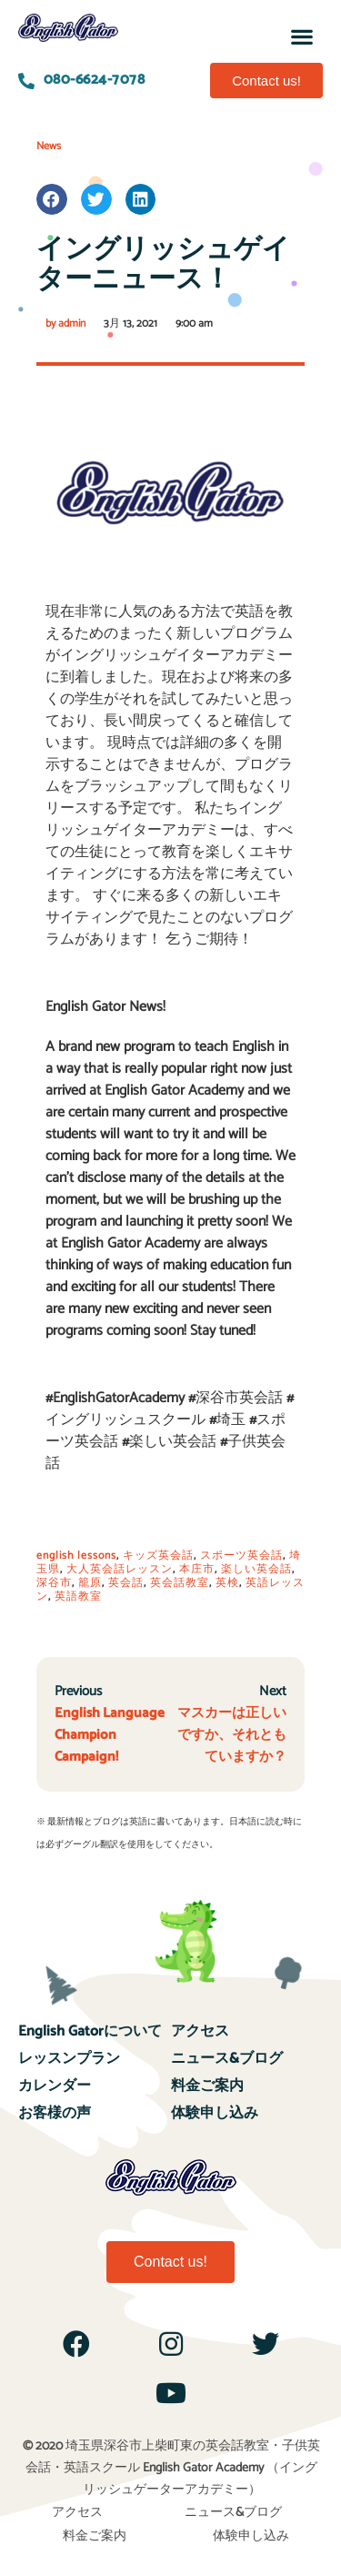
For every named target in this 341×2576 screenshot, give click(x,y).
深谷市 (54, 1582)
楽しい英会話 (256, 1569)
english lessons (76, 1555)
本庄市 (197, 1569)
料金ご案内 (207, 2086)
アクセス (200, 2031)
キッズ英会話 (158, 1555)
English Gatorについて (90, 2031)
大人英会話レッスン (119, 1569)
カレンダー (54, 2086)
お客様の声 (54, 2113)
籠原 (90, 1582)
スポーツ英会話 (241, 1555)
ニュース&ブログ (227, 2058)
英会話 (126, 1582)
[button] (302, 36)
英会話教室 (179, 1582)
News (48, 146)
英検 (227, 1582)
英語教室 (78, 1596)
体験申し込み (214, 2113)
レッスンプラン (69, 2058)
